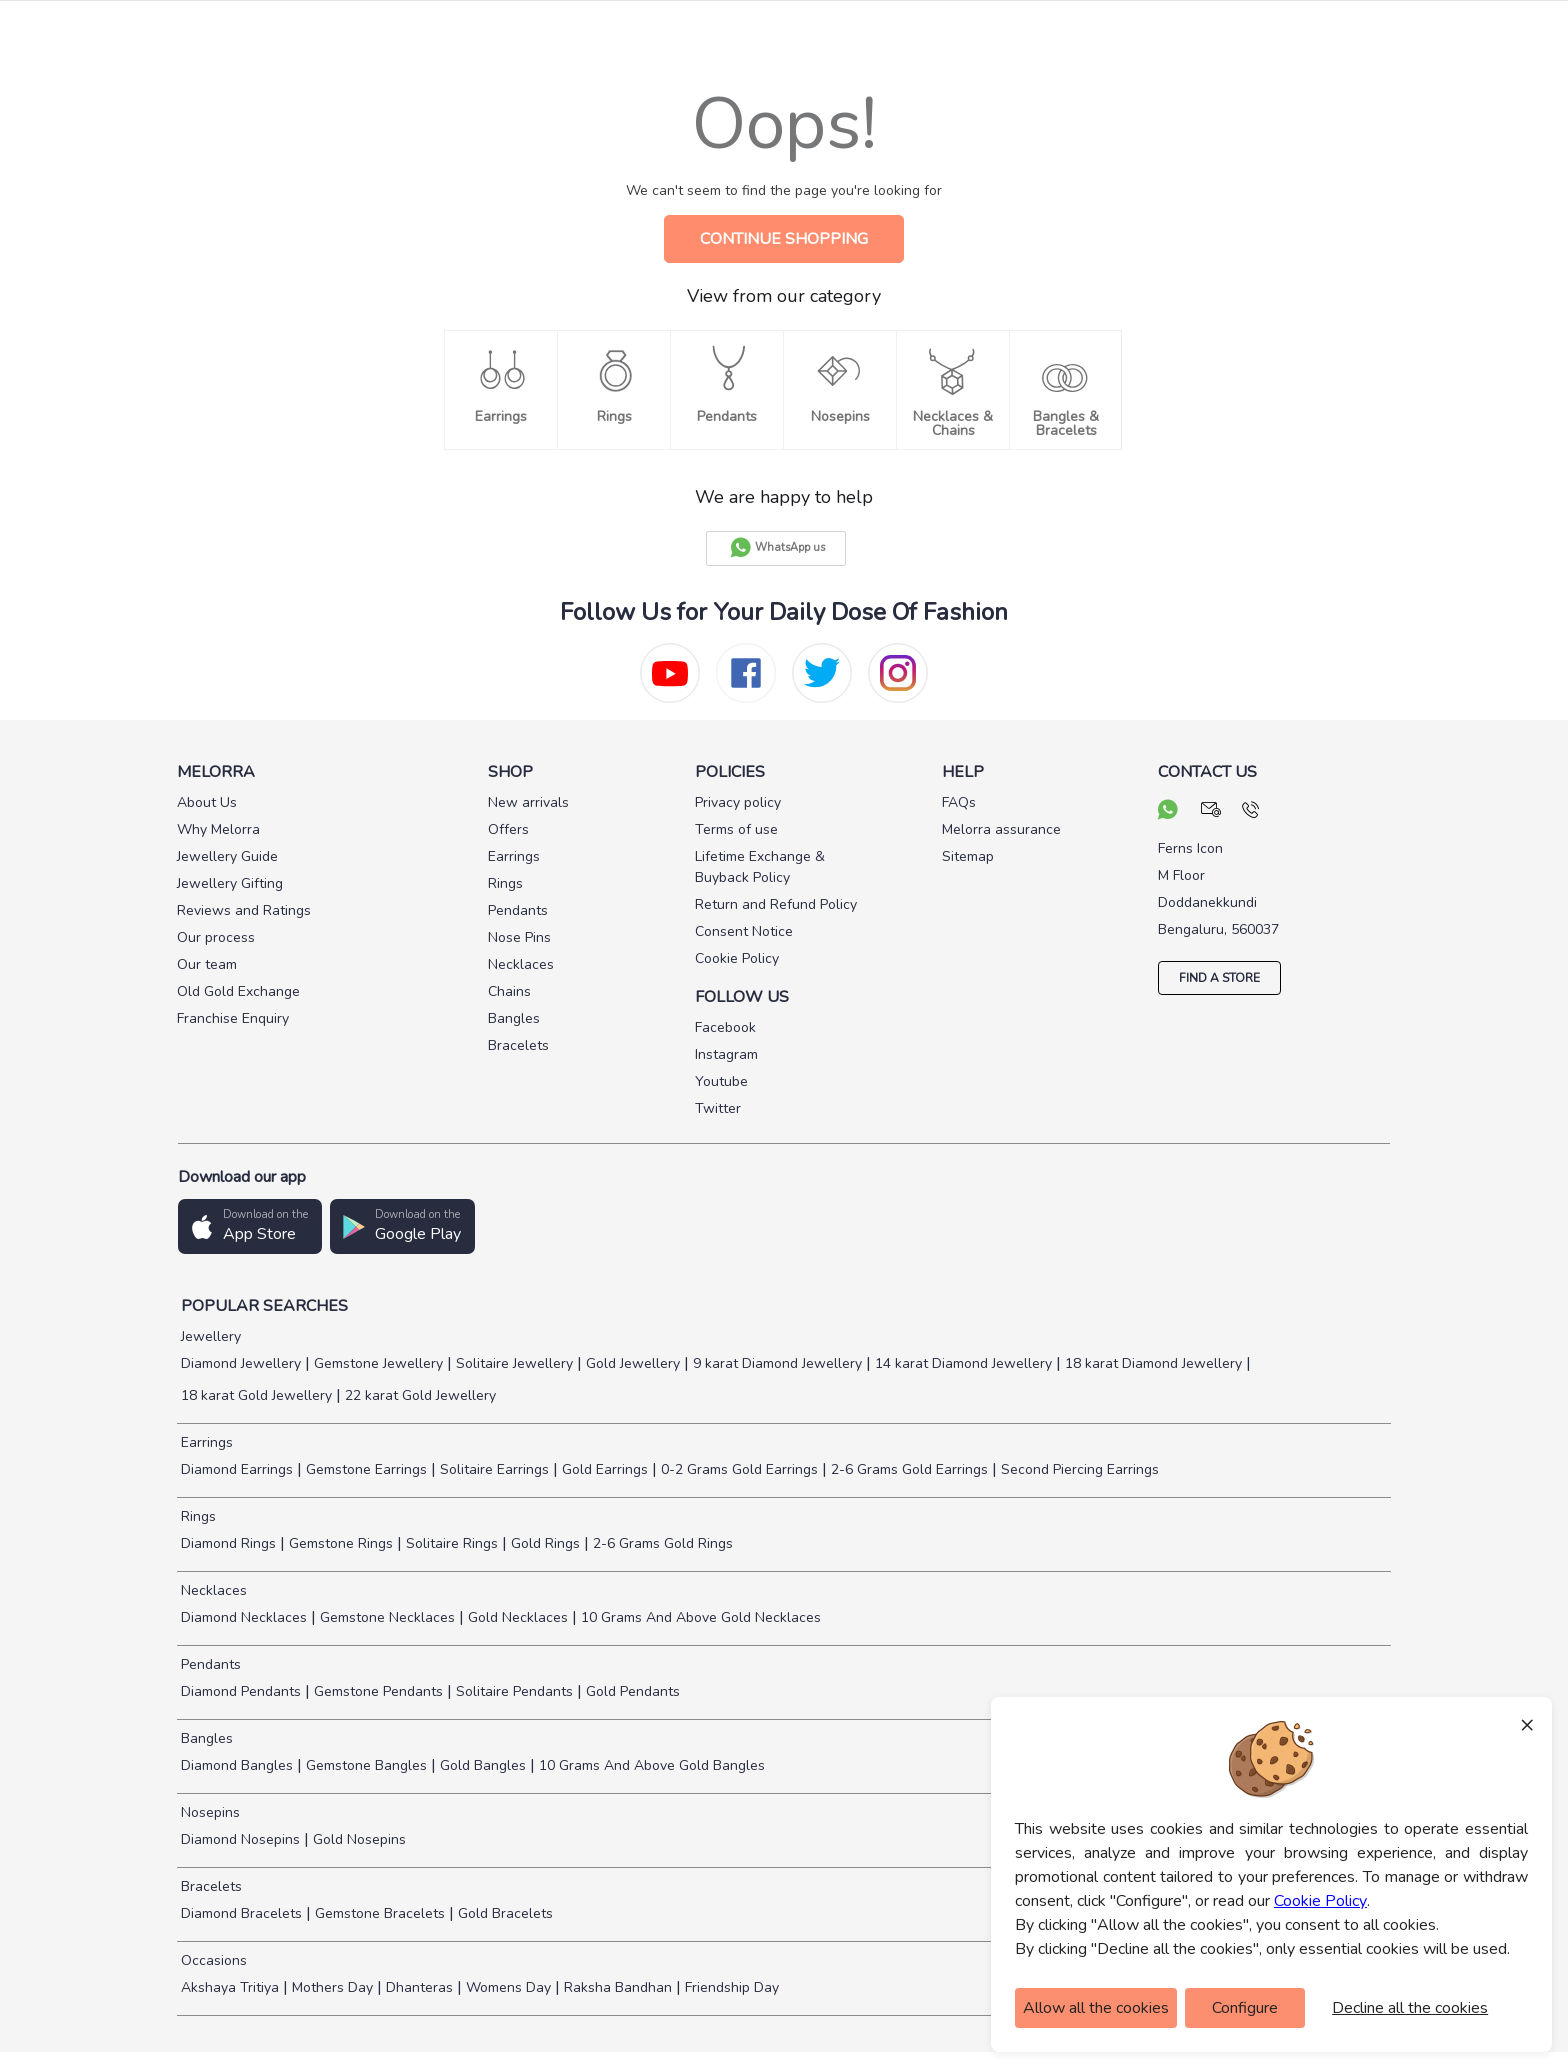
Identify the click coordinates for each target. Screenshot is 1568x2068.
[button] (250, 1226)
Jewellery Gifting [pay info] (230, 883)
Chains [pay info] (509, 991)
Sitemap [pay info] (968, 856)
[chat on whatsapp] (1168, 812)
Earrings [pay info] (514, 856)
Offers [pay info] (508, 829)
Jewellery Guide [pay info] (227, 856)
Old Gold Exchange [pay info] (238, 991)
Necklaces (212, 1590)
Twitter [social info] (718, 1108)
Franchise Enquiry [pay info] (233, 1018)
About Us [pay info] (207, 802)
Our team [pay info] (207, 964)
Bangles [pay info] (514, 1018)
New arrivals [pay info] (528, 802)
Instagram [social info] (726, 1054)
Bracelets (209, 1886)
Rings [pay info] (505, 883)
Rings (196, 1516)
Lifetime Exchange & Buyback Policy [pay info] (760, 867)
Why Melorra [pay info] (218, 829)
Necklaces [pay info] (521, 964)
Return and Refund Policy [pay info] (776, 904)
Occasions (212, 1960)
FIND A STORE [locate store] (1219, 978)
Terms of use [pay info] (736, 829)
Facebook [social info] (725, 1027)
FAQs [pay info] (959, 802)
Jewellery (209, 1336)
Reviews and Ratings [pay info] (244, 910)
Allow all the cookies (1096, 2008)
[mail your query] (1211, 812)
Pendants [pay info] (518, 910)
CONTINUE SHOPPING (784, 239)
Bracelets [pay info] (518, 1045)
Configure (1245, 2008)
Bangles (205, 1738)
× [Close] (1527, 1724)
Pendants (209, 1664)
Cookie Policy (1320, 1901)
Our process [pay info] (216, 937)
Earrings (205, 1442)
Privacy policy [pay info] (738, 802)
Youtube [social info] (721, 1081)
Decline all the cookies (1410, 2008)
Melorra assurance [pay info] (1001, 829)
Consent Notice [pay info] (744, 931)
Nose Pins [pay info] (519, 937)
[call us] (1250, 812)
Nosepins (208, 1812)
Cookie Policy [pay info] (737, 958)
